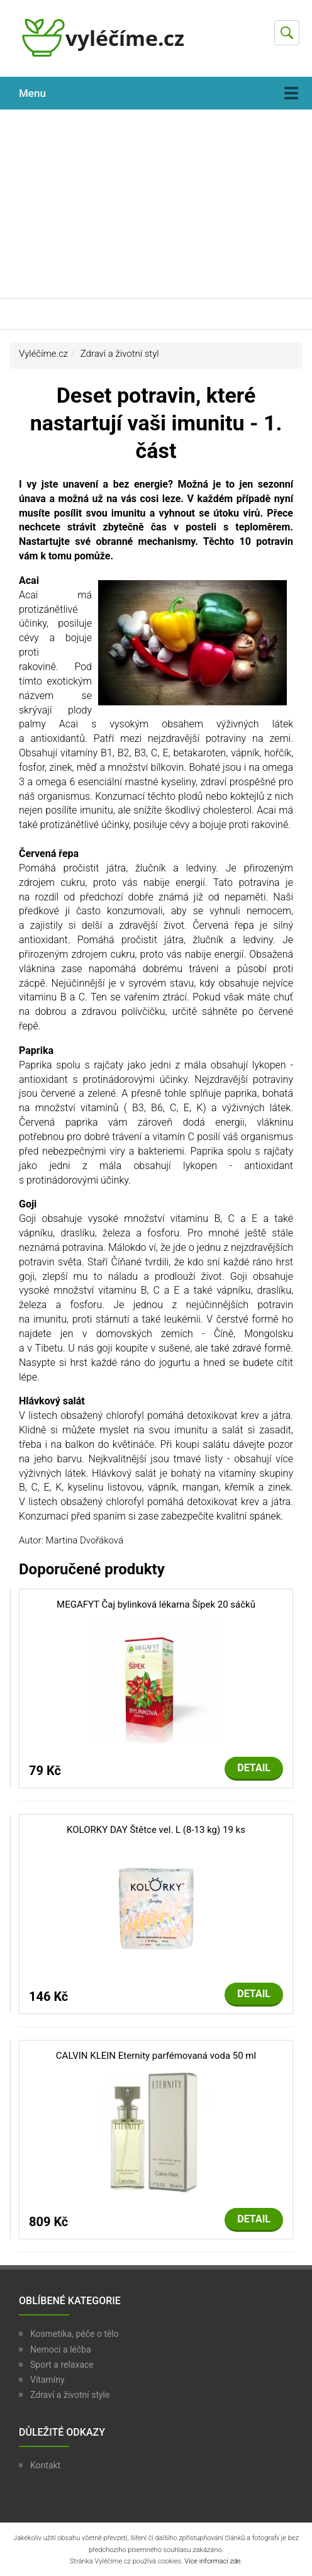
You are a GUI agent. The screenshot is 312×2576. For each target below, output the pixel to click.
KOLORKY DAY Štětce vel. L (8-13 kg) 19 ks (156, 1829)
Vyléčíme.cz (43, 353)
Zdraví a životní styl (120, 353)
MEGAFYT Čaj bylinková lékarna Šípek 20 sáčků (156, 1604)
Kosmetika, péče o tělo (74, 2334)
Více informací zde (212, 2561)
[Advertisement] (156, 204)
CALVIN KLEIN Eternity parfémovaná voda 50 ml (156, 2055)
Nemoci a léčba (60, 2349)
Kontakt (45, 2465)
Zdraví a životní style (69, 2395)
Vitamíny (47, 2380)
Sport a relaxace (62, 2365)
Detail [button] (253, 1768)
